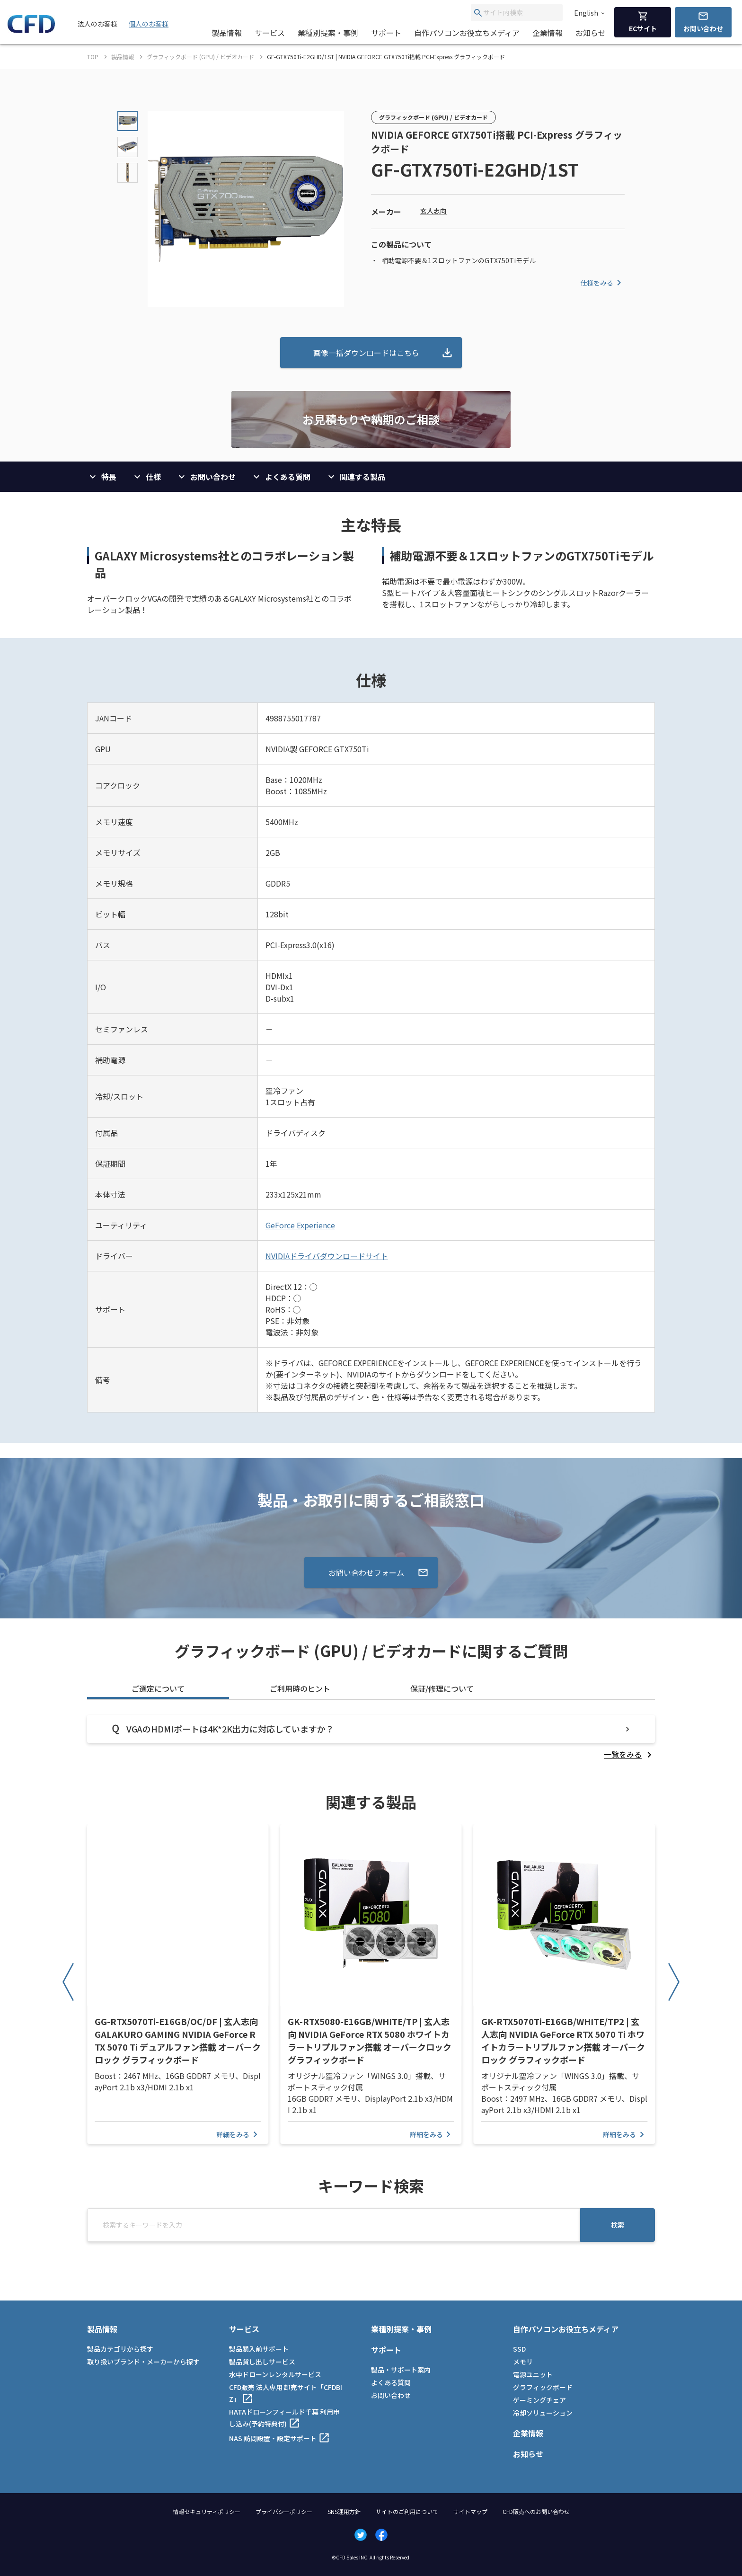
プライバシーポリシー (284, 2511)
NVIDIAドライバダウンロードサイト (326, 1255)
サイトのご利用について (407, 2511)
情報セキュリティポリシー (206, 2511)
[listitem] (629, 1754)
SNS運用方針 (344, 2511)
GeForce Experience (300, 1225)
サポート (386, 32)
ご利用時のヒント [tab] (300, 1688)
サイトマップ (470, 2511)
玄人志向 (433, 210)
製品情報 (227, 32)
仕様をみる (602, 282)
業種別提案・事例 (328, 32)
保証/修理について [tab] (442, 1688)
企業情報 (547, 32)
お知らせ (590, 32)
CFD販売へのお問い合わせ (536, 2511)
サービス (270, 32)
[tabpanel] (371, 1737)
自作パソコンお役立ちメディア (467, 32)
